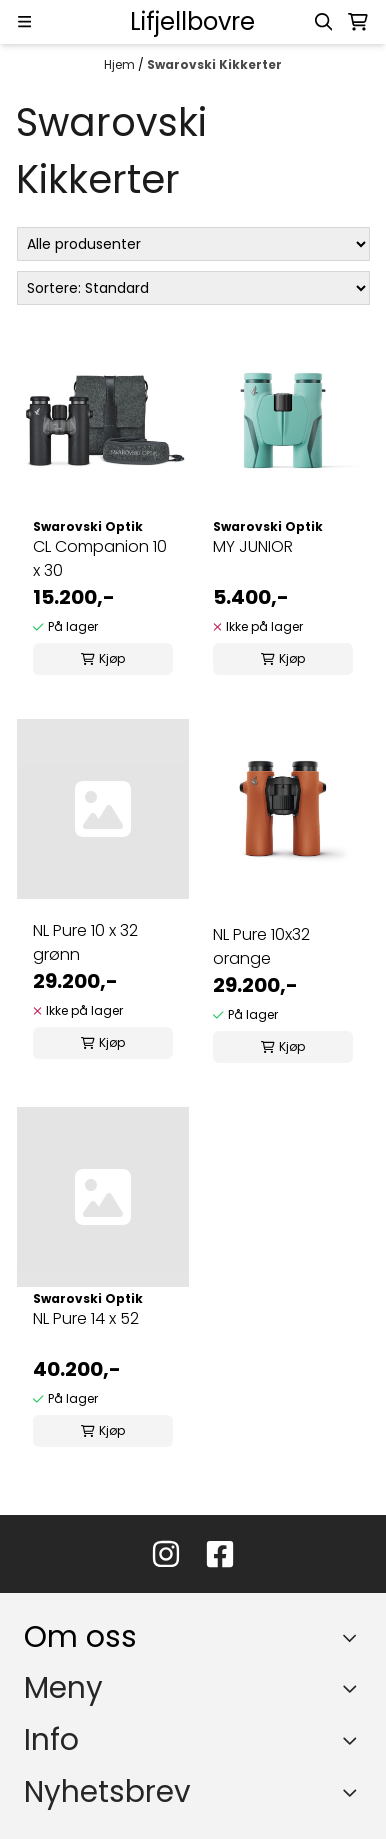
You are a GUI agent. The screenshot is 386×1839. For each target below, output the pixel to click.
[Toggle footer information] (354, 1637)
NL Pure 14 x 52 (86, 1318)
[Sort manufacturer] (193, 244)
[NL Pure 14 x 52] (103, 1197)
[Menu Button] (24, 21)
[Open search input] (324, 22)
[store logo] (192, 22)
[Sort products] (193, 288)
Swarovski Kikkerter (214, 64)
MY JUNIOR (253, 546)
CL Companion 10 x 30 (100, 558)
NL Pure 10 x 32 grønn (85, 942)
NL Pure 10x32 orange (261, 946)
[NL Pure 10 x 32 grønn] (103, 809)
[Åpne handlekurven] (358, 22)
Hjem (121, 64)
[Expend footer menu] (354, 1688)
